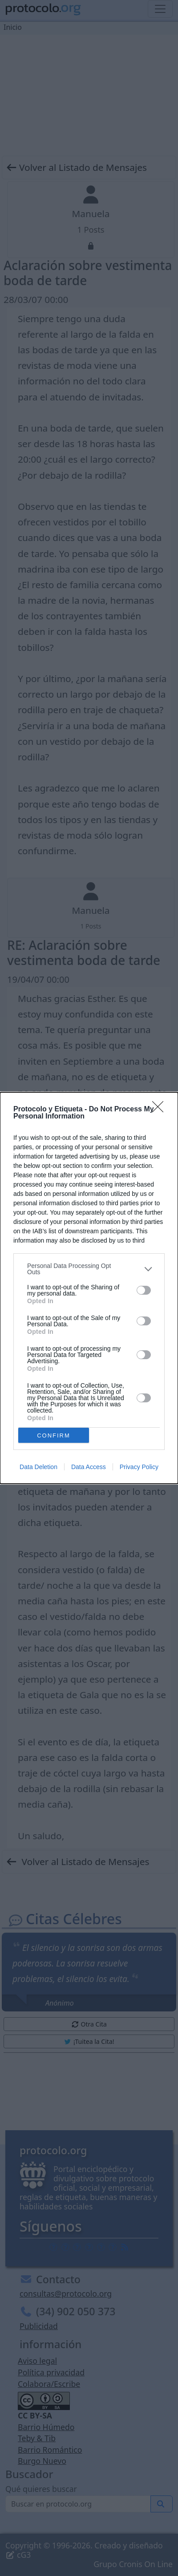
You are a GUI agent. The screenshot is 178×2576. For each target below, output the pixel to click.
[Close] (160, 1109)
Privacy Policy (139, 1466)
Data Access (88, 1466)
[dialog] (89, 1288)
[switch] (144, 1290)
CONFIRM (53, 1435)
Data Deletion (38, 1466)
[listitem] (89, 1269)
